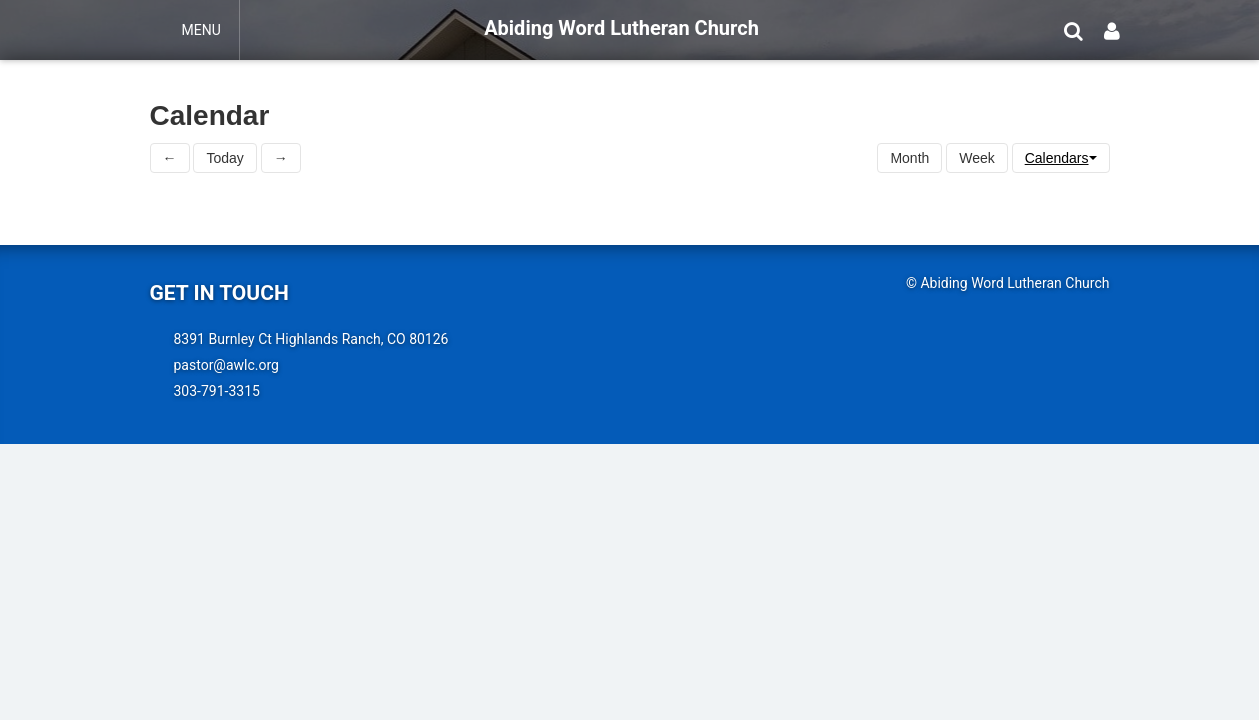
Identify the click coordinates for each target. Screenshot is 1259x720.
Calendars (1061, 158)
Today (224, 158)
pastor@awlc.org (226, 365)
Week (977, 158)
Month (909, 158)
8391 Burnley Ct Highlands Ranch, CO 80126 (311, 339)
